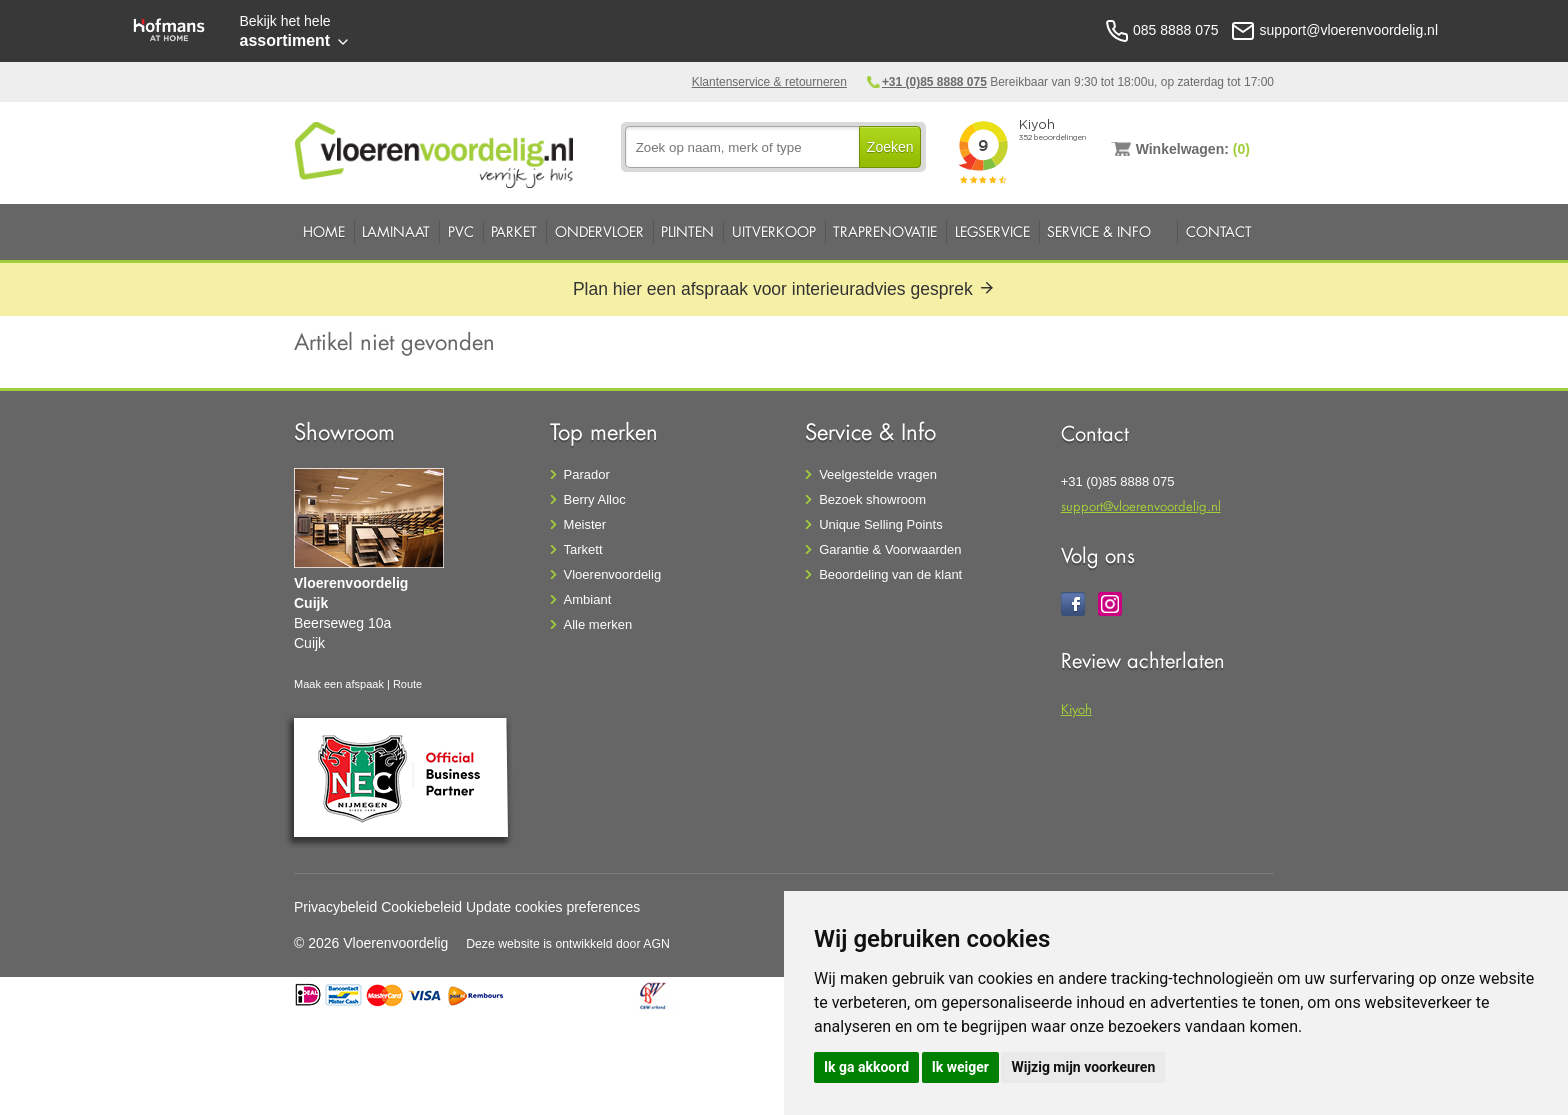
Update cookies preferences (553, 907)
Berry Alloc (595, 499)
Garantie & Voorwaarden (890, 549)
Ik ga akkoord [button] (866, 1067)
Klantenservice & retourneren (769, 82)
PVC (461, 231)
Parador (587, 474)
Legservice (992, 231)
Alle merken (598, 624)
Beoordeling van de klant (890, 574)
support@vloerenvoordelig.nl (1141, 505)
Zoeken (890, 147)
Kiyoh (1076, 708)
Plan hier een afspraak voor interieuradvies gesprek (784, 289)
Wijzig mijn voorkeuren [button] (1083, 1067)
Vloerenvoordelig (613, 574)
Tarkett (583, 549)
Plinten (687, 231)
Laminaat (396, 231)
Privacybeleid (335, 907)
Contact (1219, 231)
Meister (585, 524)
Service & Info (1099, 231)
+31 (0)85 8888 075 (934, 82)
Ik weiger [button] (960, 1067)
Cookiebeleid (421, 907)
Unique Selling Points (881, 524)
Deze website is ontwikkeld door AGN (568, 944)
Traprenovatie (885, 231)
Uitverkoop (774, 231)
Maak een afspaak (339, 684)
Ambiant (588, 599)
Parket (514, 231)
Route (407, 684)
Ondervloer (599, 231)
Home (324, 231)
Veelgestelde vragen (878, 474)
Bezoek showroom (872, 499)
